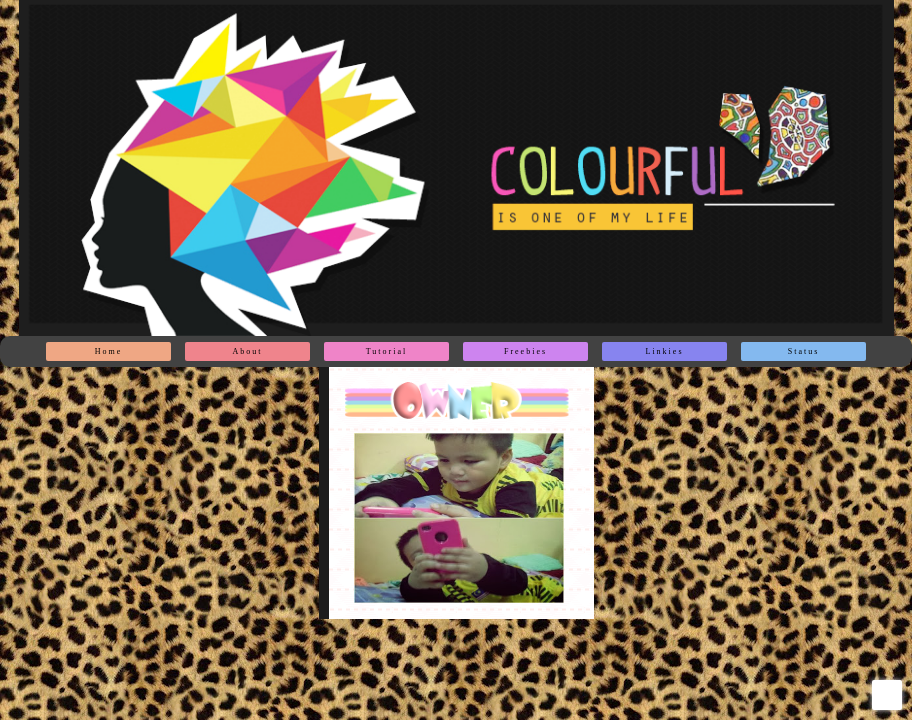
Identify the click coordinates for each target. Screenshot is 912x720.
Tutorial (387, 351)
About (248, 351)
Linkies (665, 351)
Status (804, 351)
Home (109, 351)
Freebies (525, 351)
